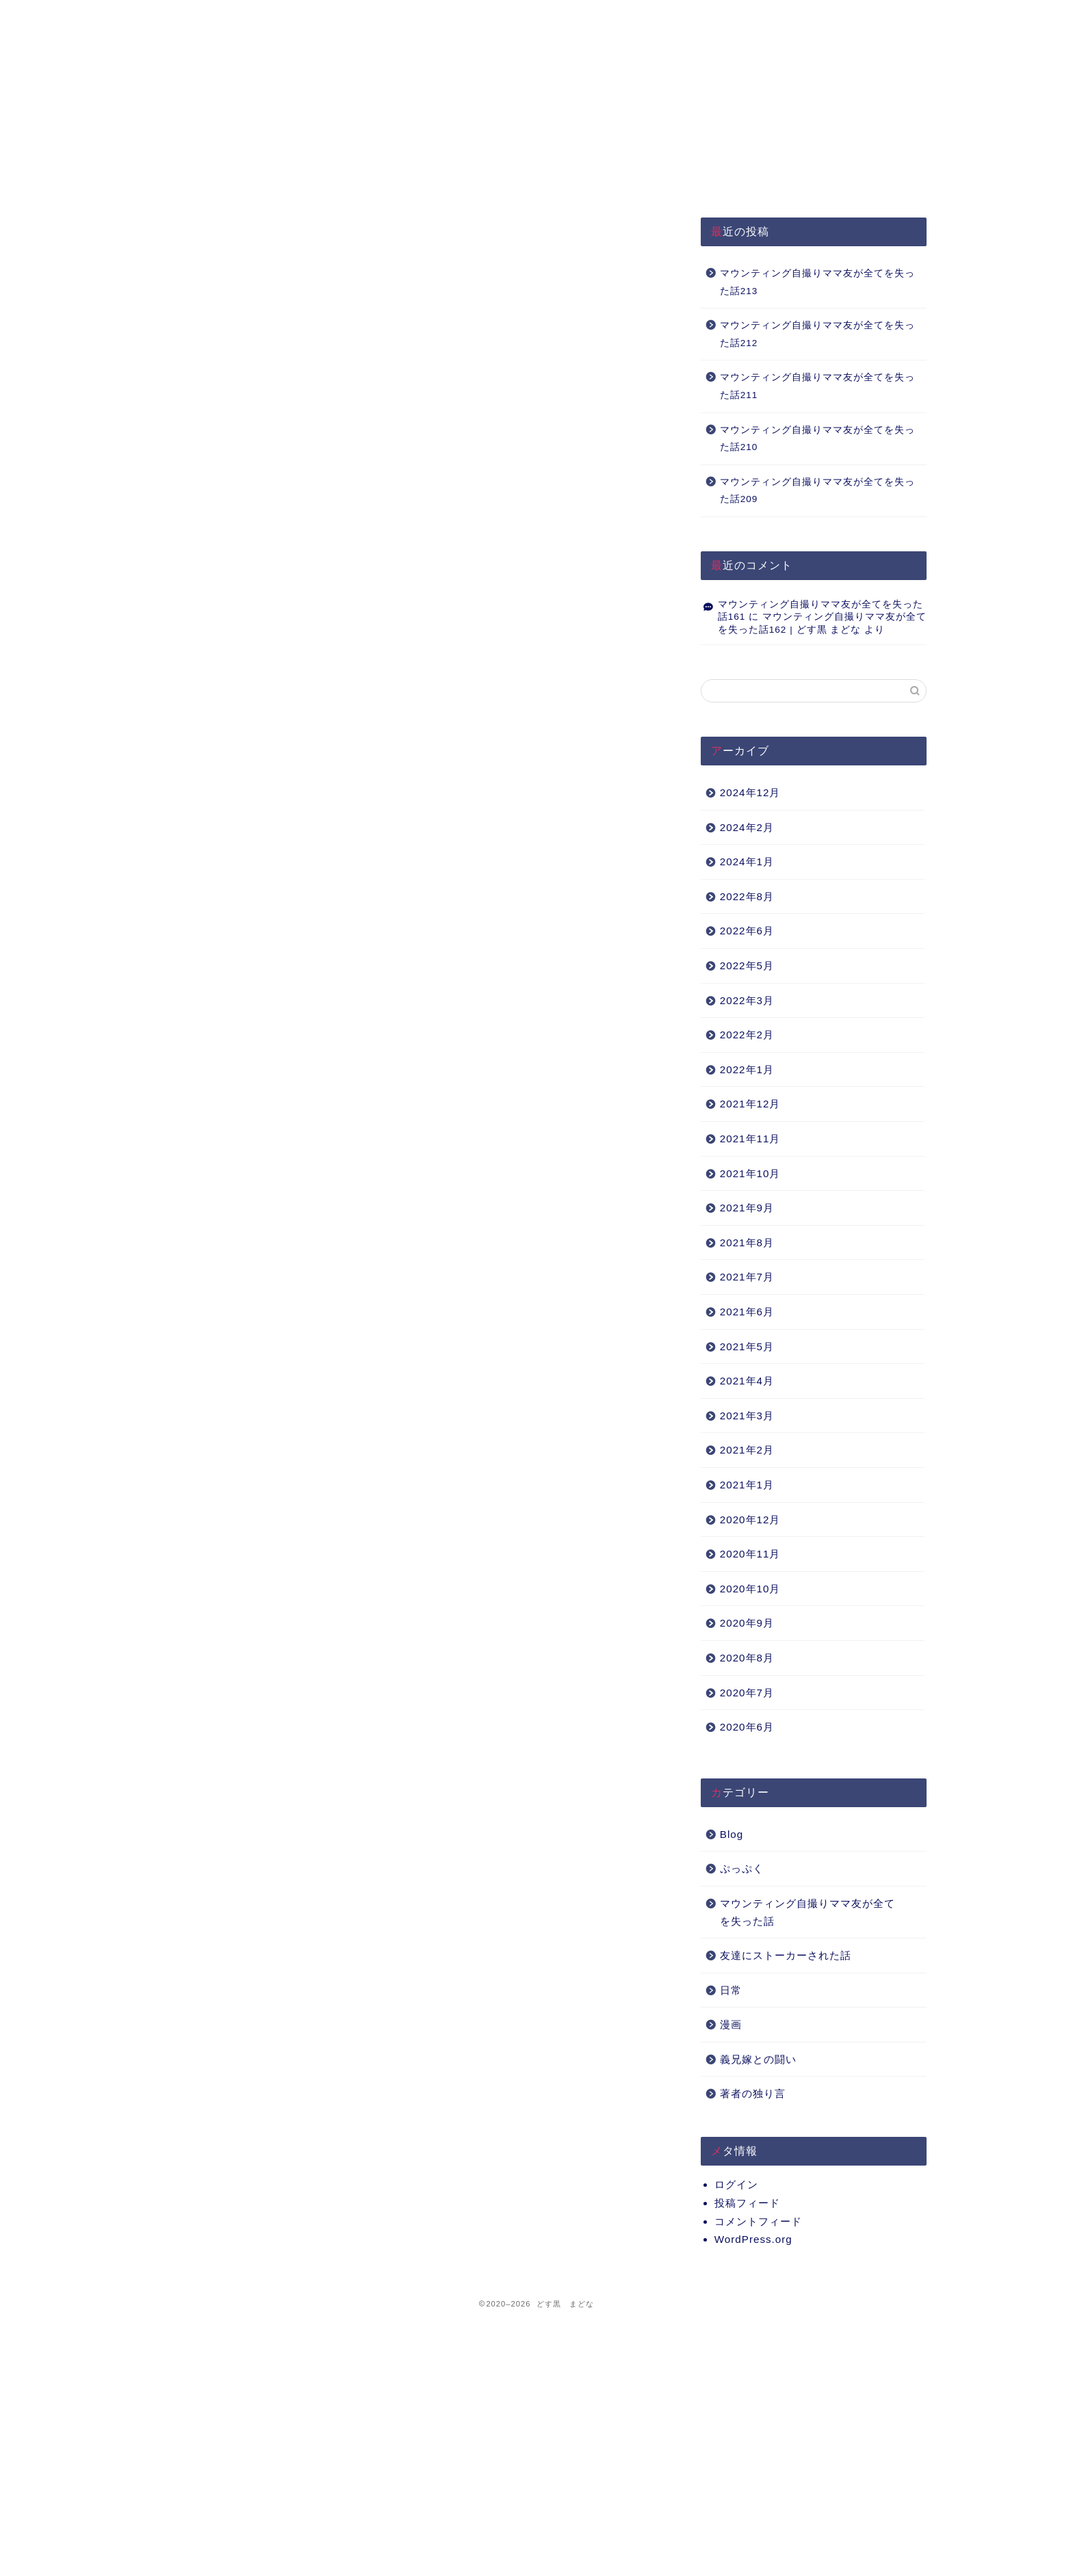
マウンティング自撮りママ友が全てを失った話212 (817, 334)
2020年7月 (747, 1692)
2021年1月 (747, 1484)
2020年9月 (747, 1623)
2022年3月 (747, 1000)
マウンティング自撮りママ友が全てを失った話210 (817, 439)
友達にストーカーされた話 (785, 1955)
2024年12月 (750, 792)
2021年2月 (747, 1450)
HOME (229, 17)
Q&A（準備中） (724, 17)
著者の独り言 (753, 2093)
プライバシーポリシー (394, 17)
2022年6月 (747, 930)
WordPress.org (753, 2239)
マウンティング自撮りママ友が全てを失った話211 (817, 386)
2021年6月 (747, 1311)
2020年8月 (747, 1658)
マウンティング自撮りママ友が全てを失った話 (807, 1912)
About (559, 17)
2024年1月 (747, 861)
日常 (731, 1990)
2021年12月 (750, 1103)
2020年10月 (750, 1588)
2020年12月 (750, 1519)
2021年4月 (747, 1380)
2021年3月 (747, 1415)
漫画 (731, 2024)
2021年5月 (747, 1346)
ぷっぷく (742, 1868)
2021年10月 (750, 1173)
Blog (731, 1834)
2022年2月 (747, 1034)
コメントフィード (758, 2221)
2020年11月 (750, 1554)
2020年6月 (747, 1727)
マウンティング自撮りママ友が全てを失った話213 (817, 282)
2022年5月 (747, 965)
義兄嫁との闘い (758, 2059)
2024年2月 (747, 827)
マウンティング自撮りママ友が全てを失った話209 (817, 491)
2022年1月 (747, 1069)
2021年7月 (747, 1277)
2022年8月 (747, 896)
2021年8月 (747, 1242)
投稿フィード (747, 2203)
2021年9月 (747, 1207)
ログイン (736, 2184)
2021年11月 (750, 1138)
